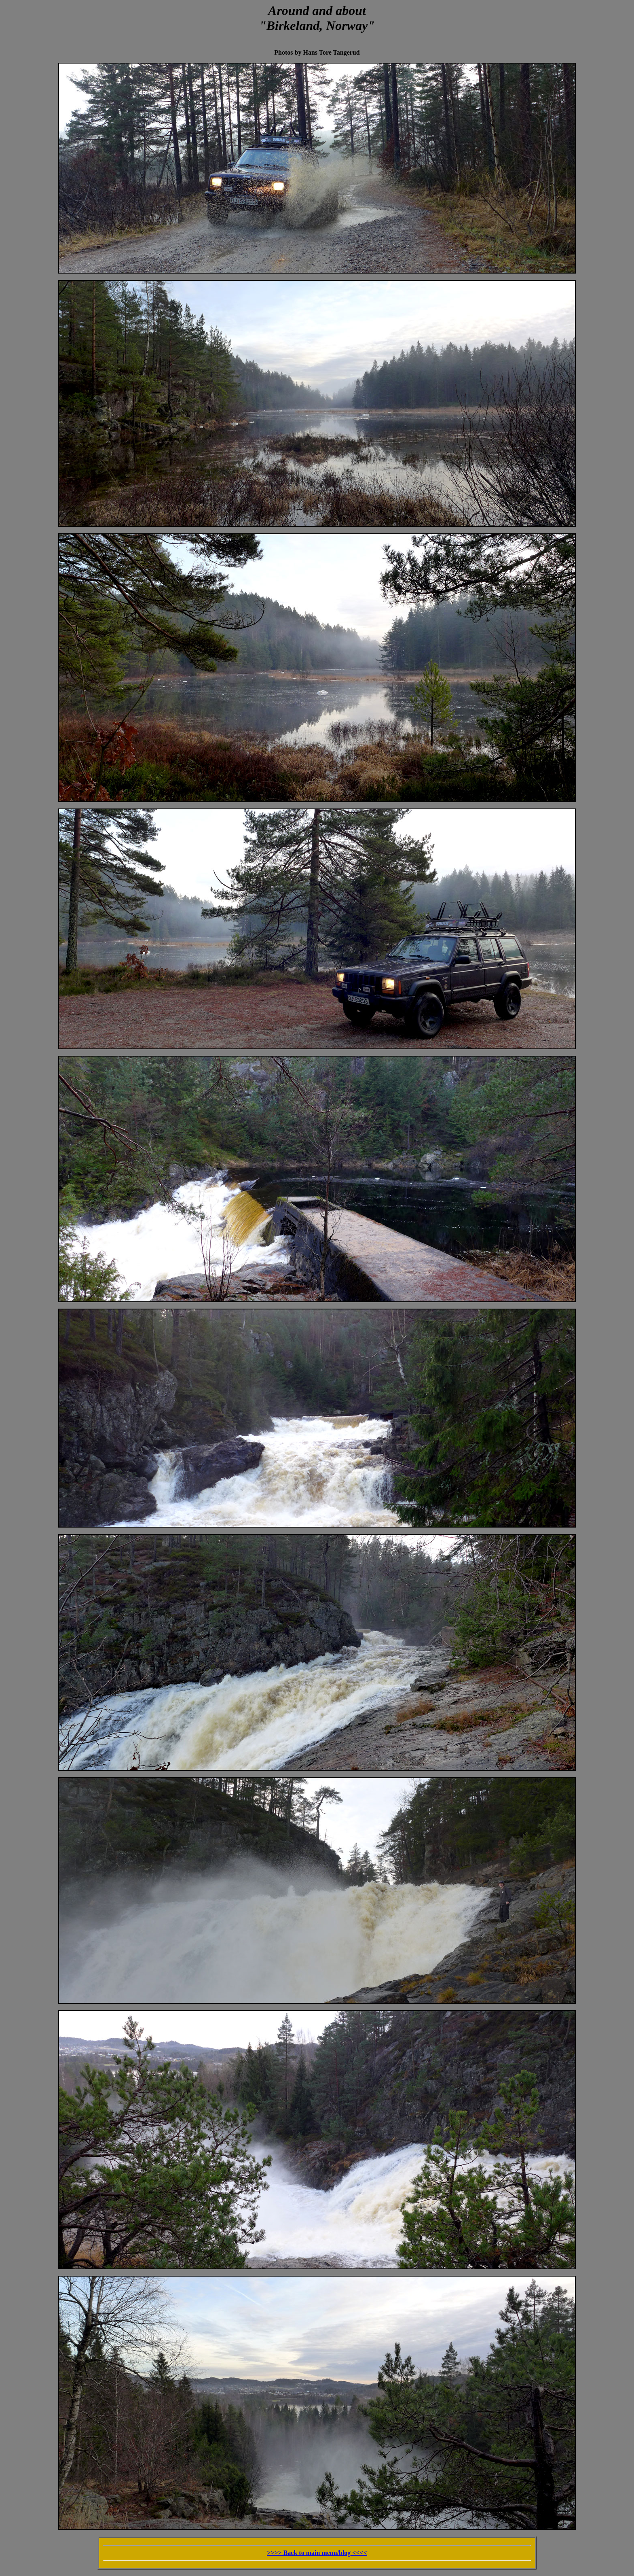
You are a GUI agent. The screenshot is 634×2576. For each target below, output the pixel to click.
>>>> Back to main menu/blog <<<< (317, 2552)
